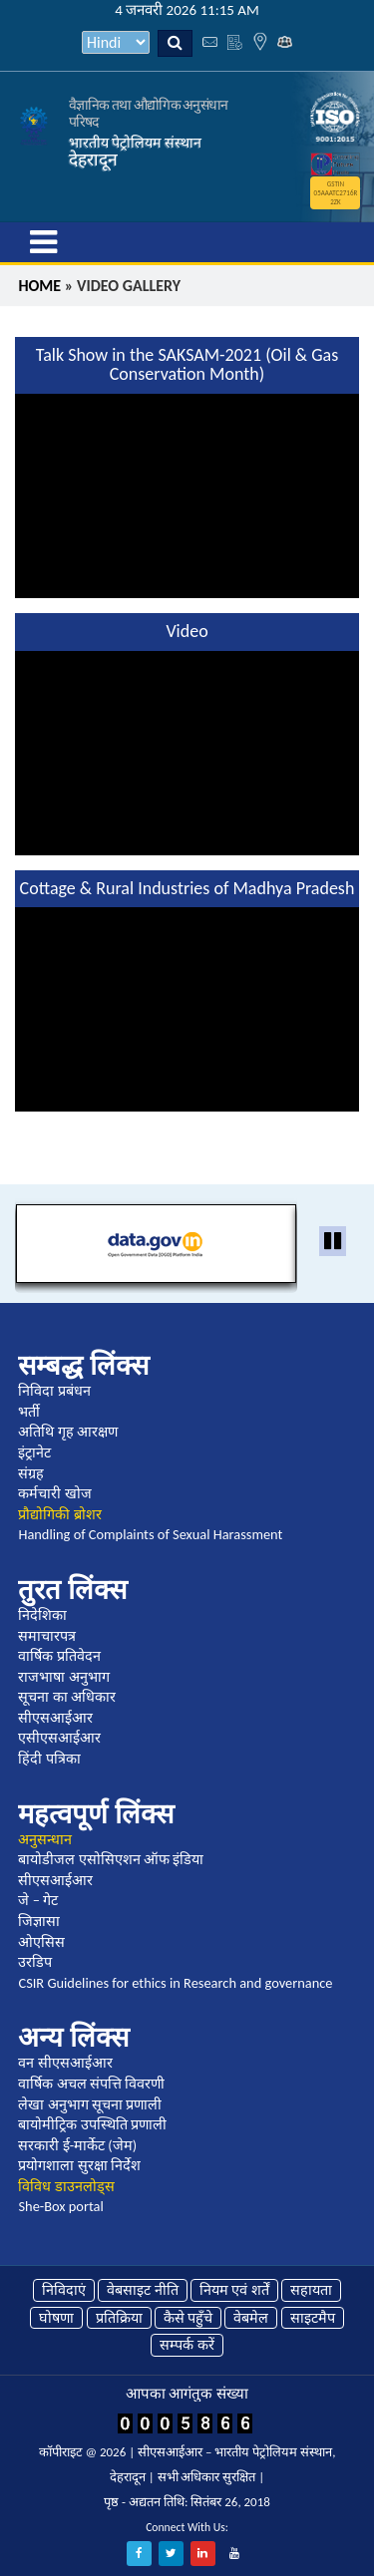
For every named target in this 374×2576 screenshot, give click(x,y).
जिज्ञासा (39, 1921)
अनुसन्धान (45, 1839)
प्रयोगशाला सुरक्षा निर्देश (79, 2165)
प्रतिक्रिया (119, 2318)
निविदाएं (64, 2290)
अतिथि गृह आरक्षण (68, 1432)
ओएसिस (41, 1942)
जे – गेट (38, 1900)
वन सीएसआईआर (65, 2063)
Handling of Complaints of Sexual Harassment (150, 1534)
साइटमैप (312, 2318)
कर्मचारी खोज (54, 1493)
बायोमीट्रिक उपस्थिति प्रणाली (92, 2124)
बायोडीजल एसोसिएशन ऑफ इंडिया (110, 1859)
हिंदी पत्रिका (49, 1759)
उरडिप (35, 1962)
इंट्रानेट (34, 1452)
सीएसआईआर (55, 1718)
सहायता (311, 2290)
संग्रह (31, 1473)
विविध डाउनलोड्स (66, 2186)
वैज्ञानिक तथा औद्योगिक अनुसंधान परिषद (148, 113)
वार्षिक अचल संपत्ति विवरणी (91, 2084)
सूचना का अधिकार (67, 1697)
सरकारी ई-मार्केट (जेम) (77, 2145)
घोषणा (56, 2318)
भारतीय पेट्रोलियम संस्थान (135, 143)
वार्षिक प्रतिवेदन (59, 1656)
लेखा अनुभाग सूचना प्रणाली (90, 2104)
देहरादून (93, 159)
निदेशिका (42, 1615)
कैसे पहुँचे (188, 2318)
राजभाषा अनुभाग (63, 1677)
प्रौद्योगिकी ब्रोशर (59, 1514)
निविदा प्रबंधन (54, 1391)
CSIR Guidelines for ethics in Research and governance (175, 1983)
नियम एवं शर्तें (234, 2290)
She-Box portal (60, 2206)
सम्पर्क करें (186, 2345)
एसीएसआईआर (59, 1738)
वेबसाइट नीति (142, 2290)
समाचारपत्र (47, 1636)
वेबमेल (250, 2318)
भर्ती (29, 1412)
